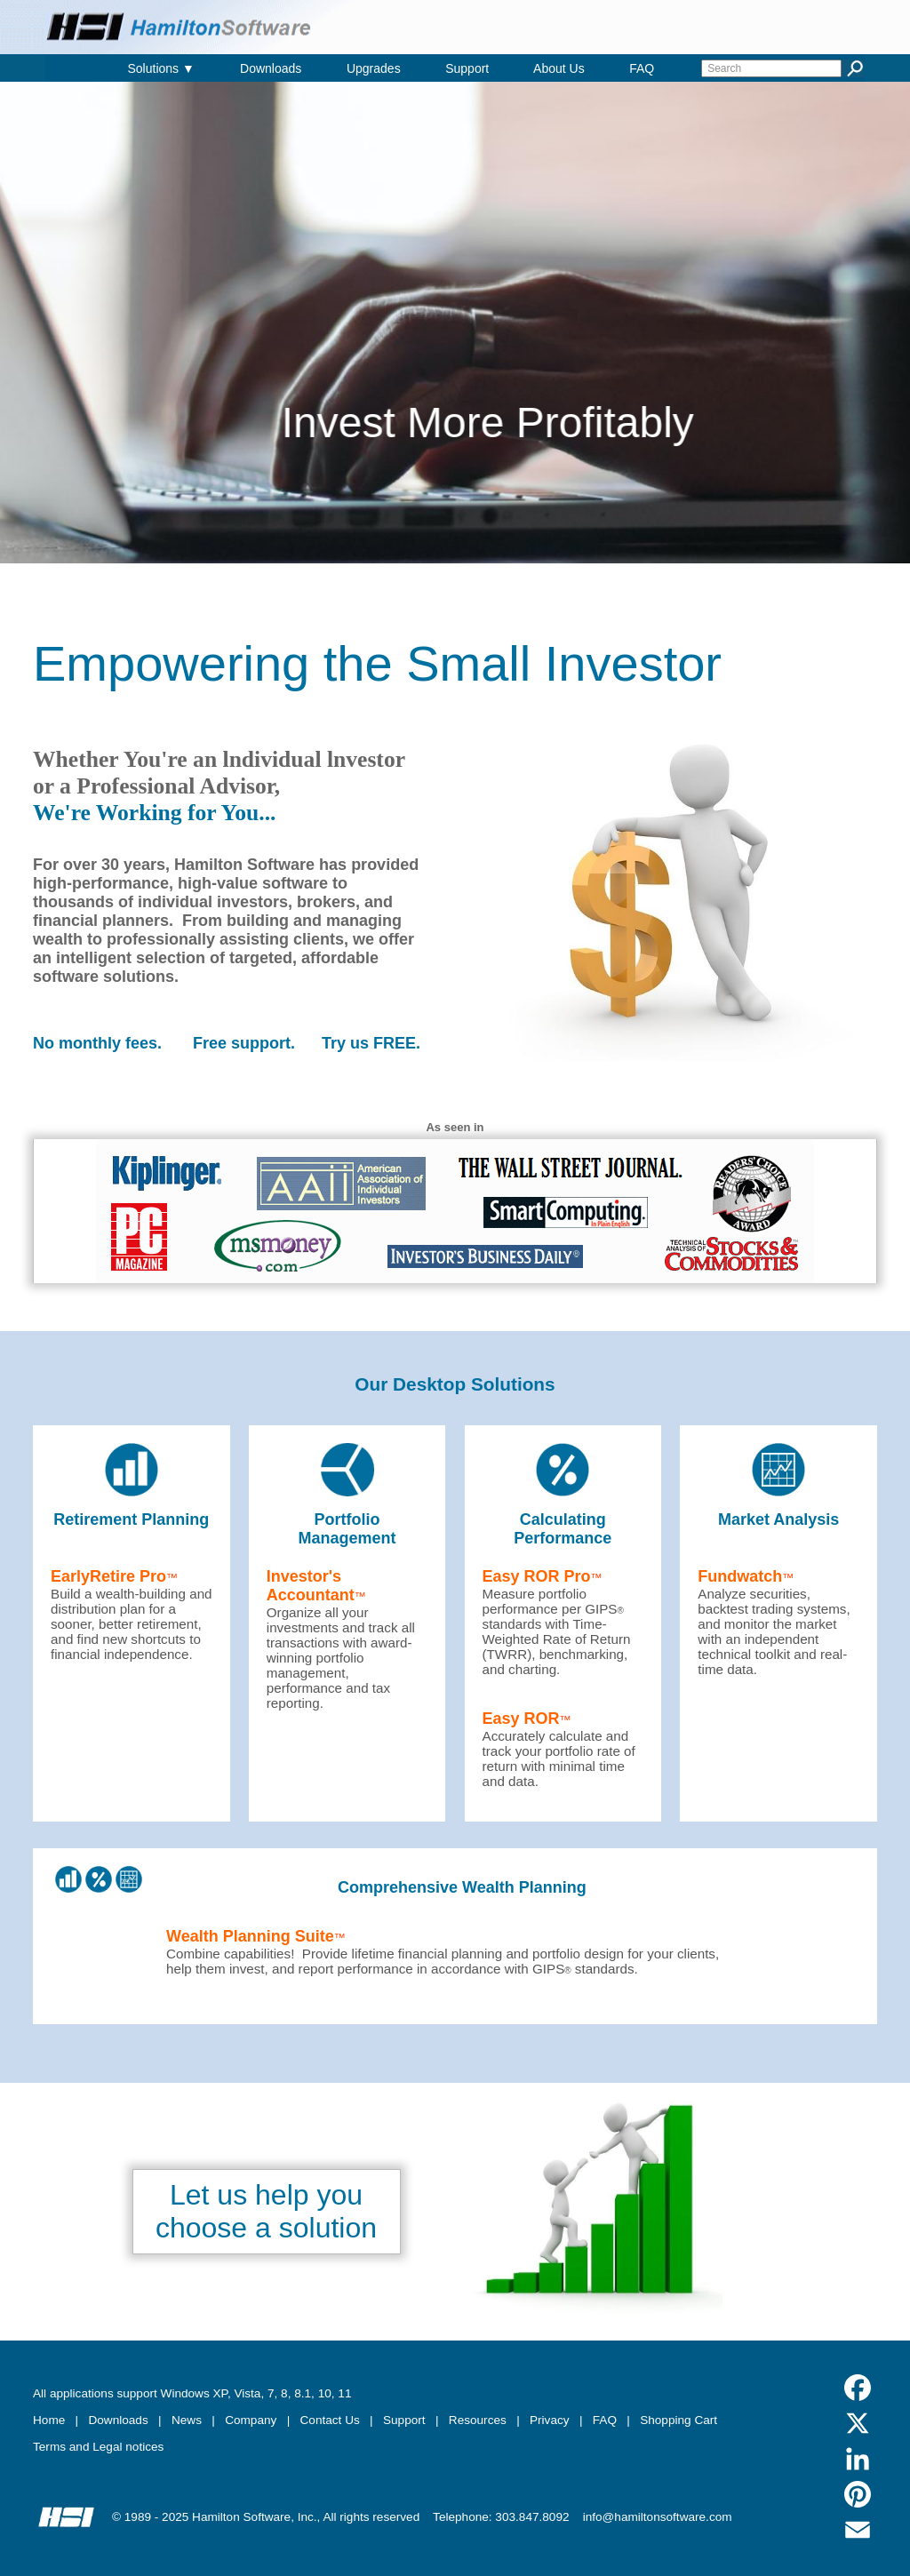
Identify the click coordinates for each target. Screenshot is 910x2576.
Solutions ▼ (160, 68)
